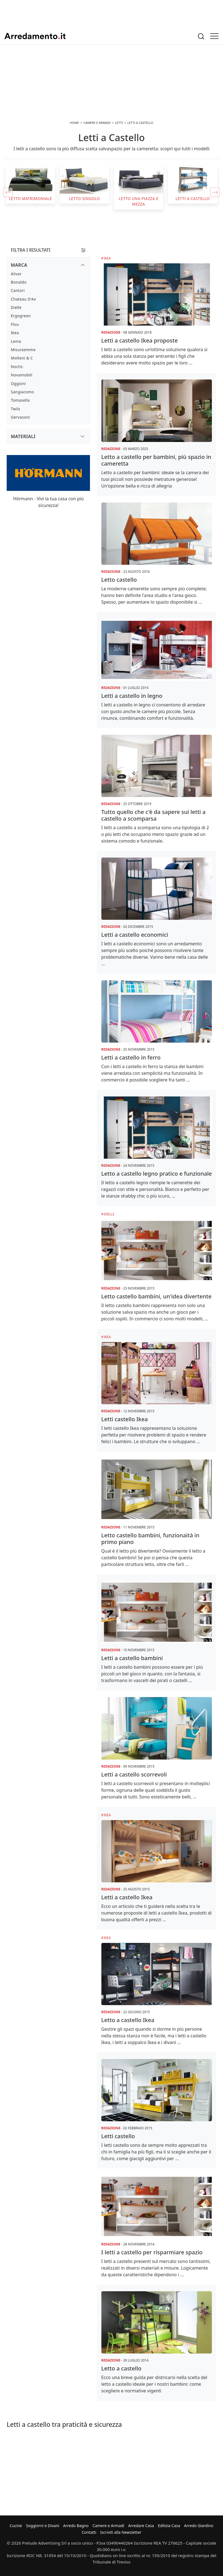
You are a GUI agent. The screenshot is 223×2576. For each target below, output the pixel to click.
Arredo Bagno (76, 2525)
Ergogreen (21, 315)
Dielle (109, 1214)
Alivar (16, 273)
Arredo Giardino (198, 2525)
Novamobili (21, 375)
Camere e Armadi (108, 2525)
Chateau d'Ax (23, 299)
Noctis (17, 366)
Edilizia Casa (169, 2525)
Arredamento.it (35, 36)
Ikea (107, 258)
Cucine (16, 2525)
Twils (15, 408)
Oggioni (18, 383)
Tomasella (20, 400)
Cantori (18, 290)
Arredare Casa (141, 2525)
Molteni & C (22, 358)
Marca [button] (19, 265)
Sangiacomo (22, 391)
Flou (15, 324)
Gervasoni (20, 417)
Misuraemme (23, 349)
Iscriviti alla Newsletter (120, 2532)
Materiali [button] (23, 436)
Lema (16, 341)
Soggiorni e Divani (42, 2525)
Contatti (89, 2532)
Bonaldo (19, 282)
